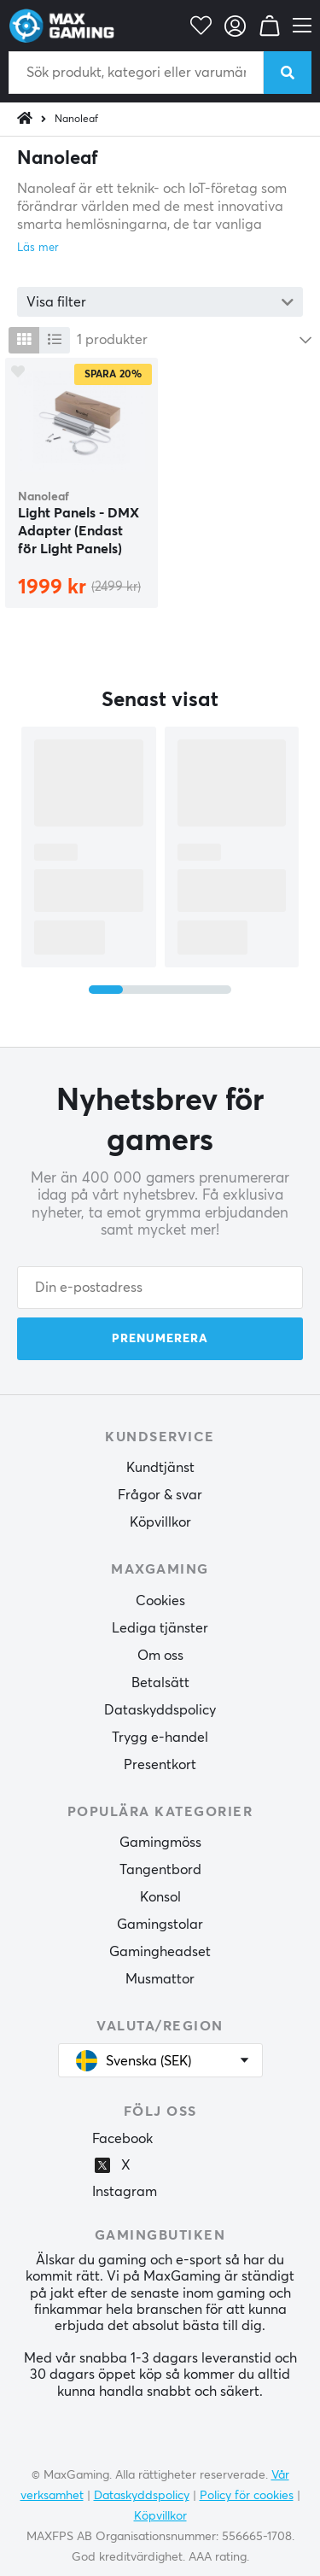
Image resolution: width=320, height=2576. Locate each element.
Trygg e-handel (160, 1737)
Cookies (160, 1601)
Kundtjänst (160, 1468)
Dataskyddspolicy (160, 1710)
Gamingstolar (160, 1924)
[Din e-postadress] (160, 1287)
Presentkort (160, 1765)
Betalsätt (160, 1683)
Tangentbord (160, 1870)
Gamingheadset (160, 1952)
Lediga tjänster (160, 1628)
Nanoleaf (76, 119)
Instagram (124, 2192)
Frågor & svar (160, 1495)
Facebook (122, 2139)
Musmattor (160, 1979)
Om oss (160, 1655)
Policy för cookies (247, 2496)
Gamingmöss (160, 1842)
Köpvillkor (160, 1522)
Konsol (160, 1897)
